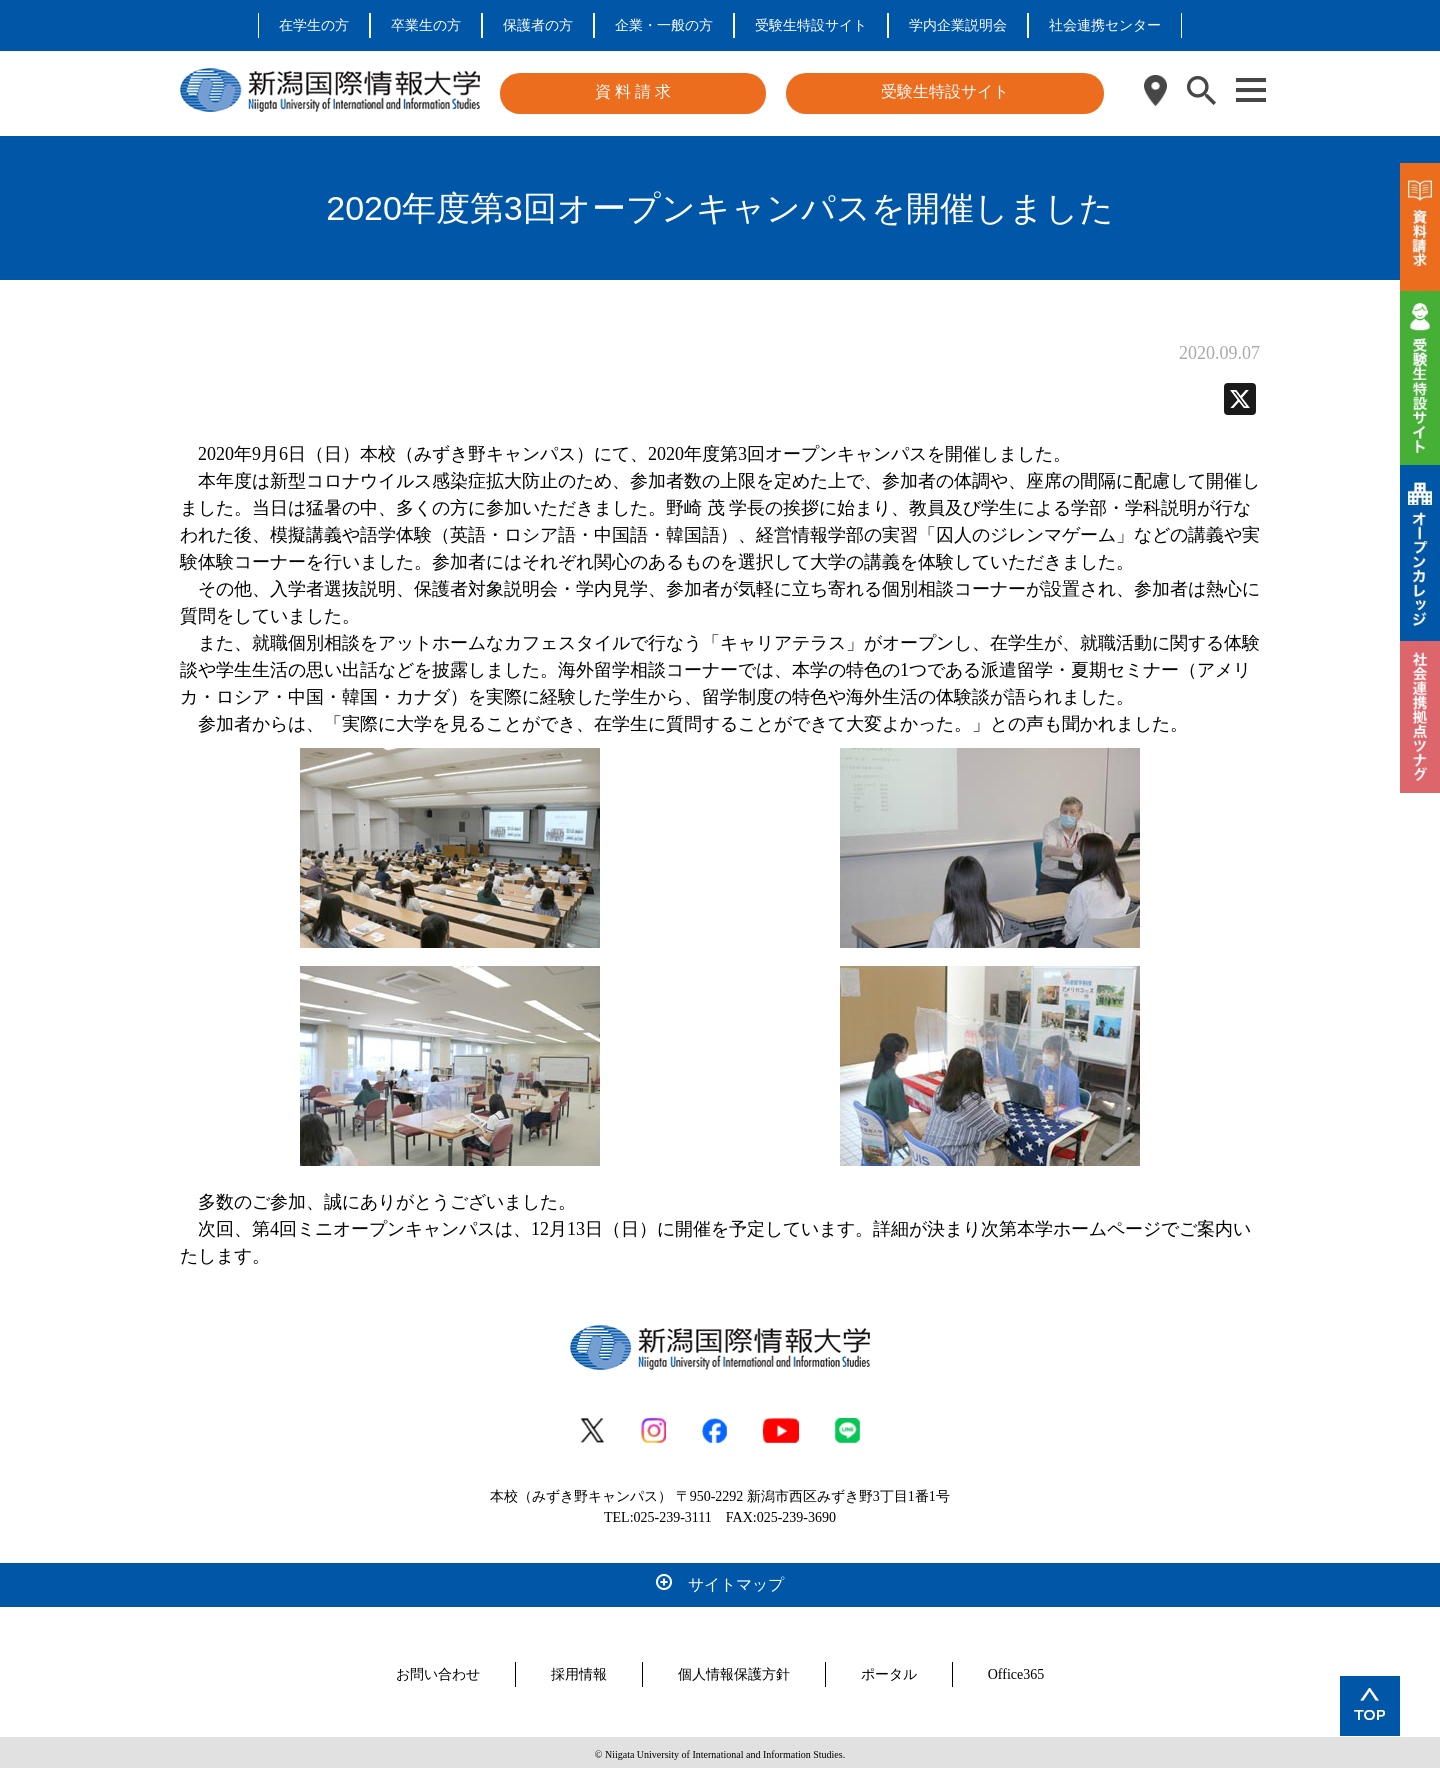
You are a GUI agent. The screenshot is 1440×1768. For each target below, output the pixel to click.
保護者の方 (538, 25)
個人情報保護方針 (734, 1670)
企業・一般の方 (664, 25)
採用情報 (579, 1670)
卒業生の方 (426, 25)
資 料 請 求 (633, 91)
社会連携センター (1105, 25)
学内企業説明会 (958, 25)
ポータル (889, 1670)
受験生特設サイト (811, 25)
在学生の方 (314, 25)
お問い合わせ (438, 1670)
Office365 (1016, 1670)
